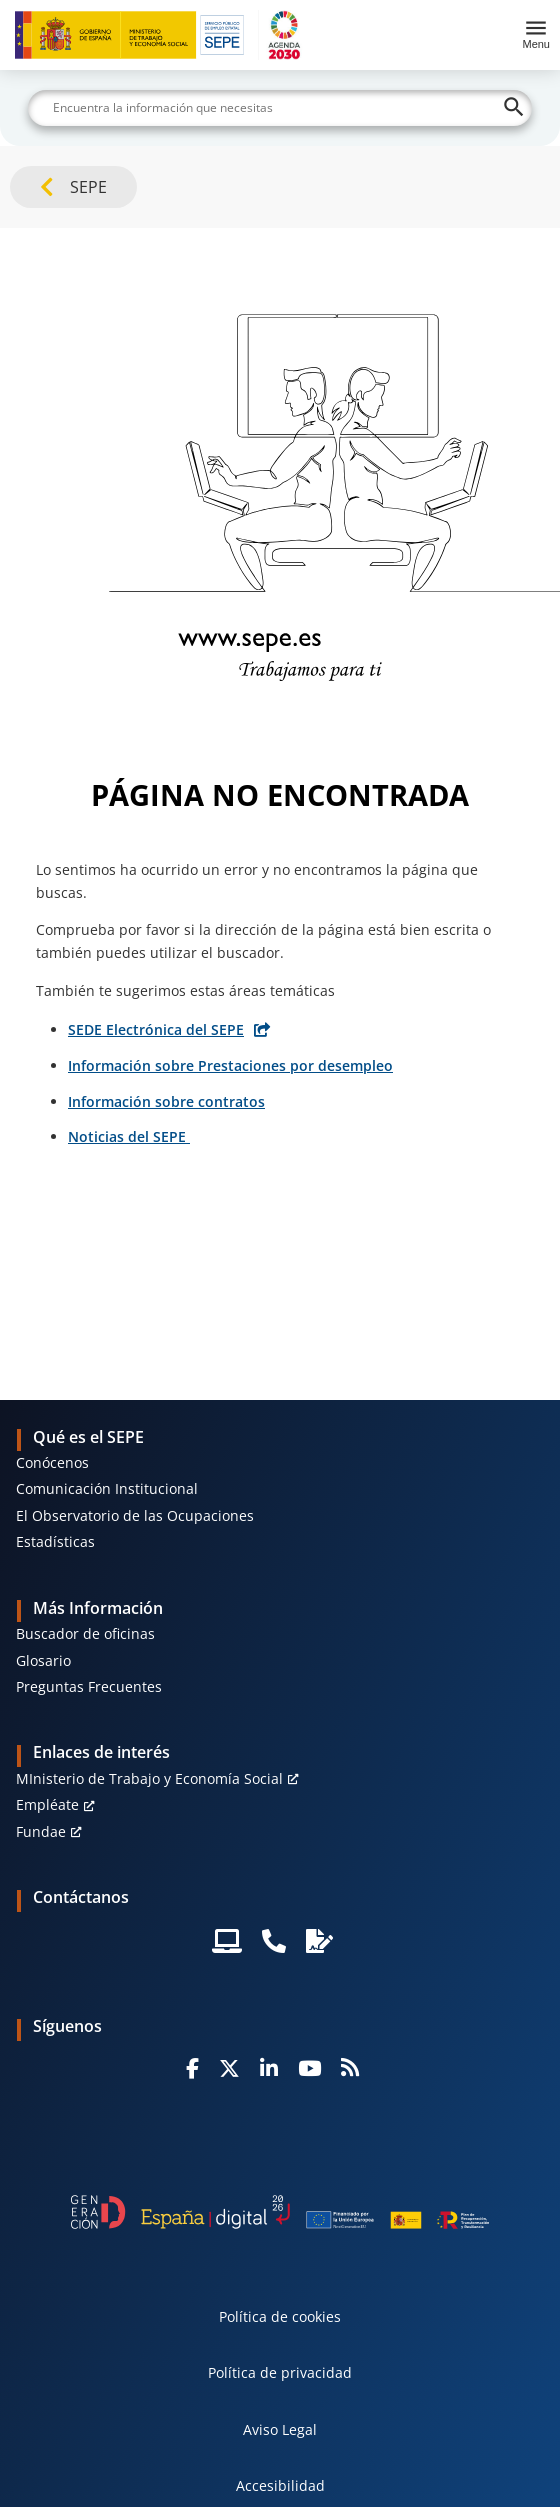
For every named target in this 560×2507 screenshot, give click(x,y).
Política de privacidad (280, 2372)
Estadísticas (55, 1541)
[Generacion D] (280, 2212)
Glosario (43, 1660)
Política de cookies (280, 2316)
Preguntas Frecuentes (89, 1686)
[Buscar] (280, 108)
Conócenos (52, 1462)
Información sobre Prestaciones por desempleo (230, 1065)
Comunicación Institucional (107, 1488)
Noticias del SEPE (129, 1136)
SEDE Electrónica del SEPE (156, 1029)
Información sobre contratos (166, 1101)
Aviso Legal (280, 2429)
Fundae (41, 1831)
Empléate (47, 1804)
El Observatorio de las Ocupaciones (135, 1515)
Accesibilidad (280, 2485)
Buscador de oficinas (85, 1633)
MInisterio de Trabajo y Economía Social (149, 1778)
